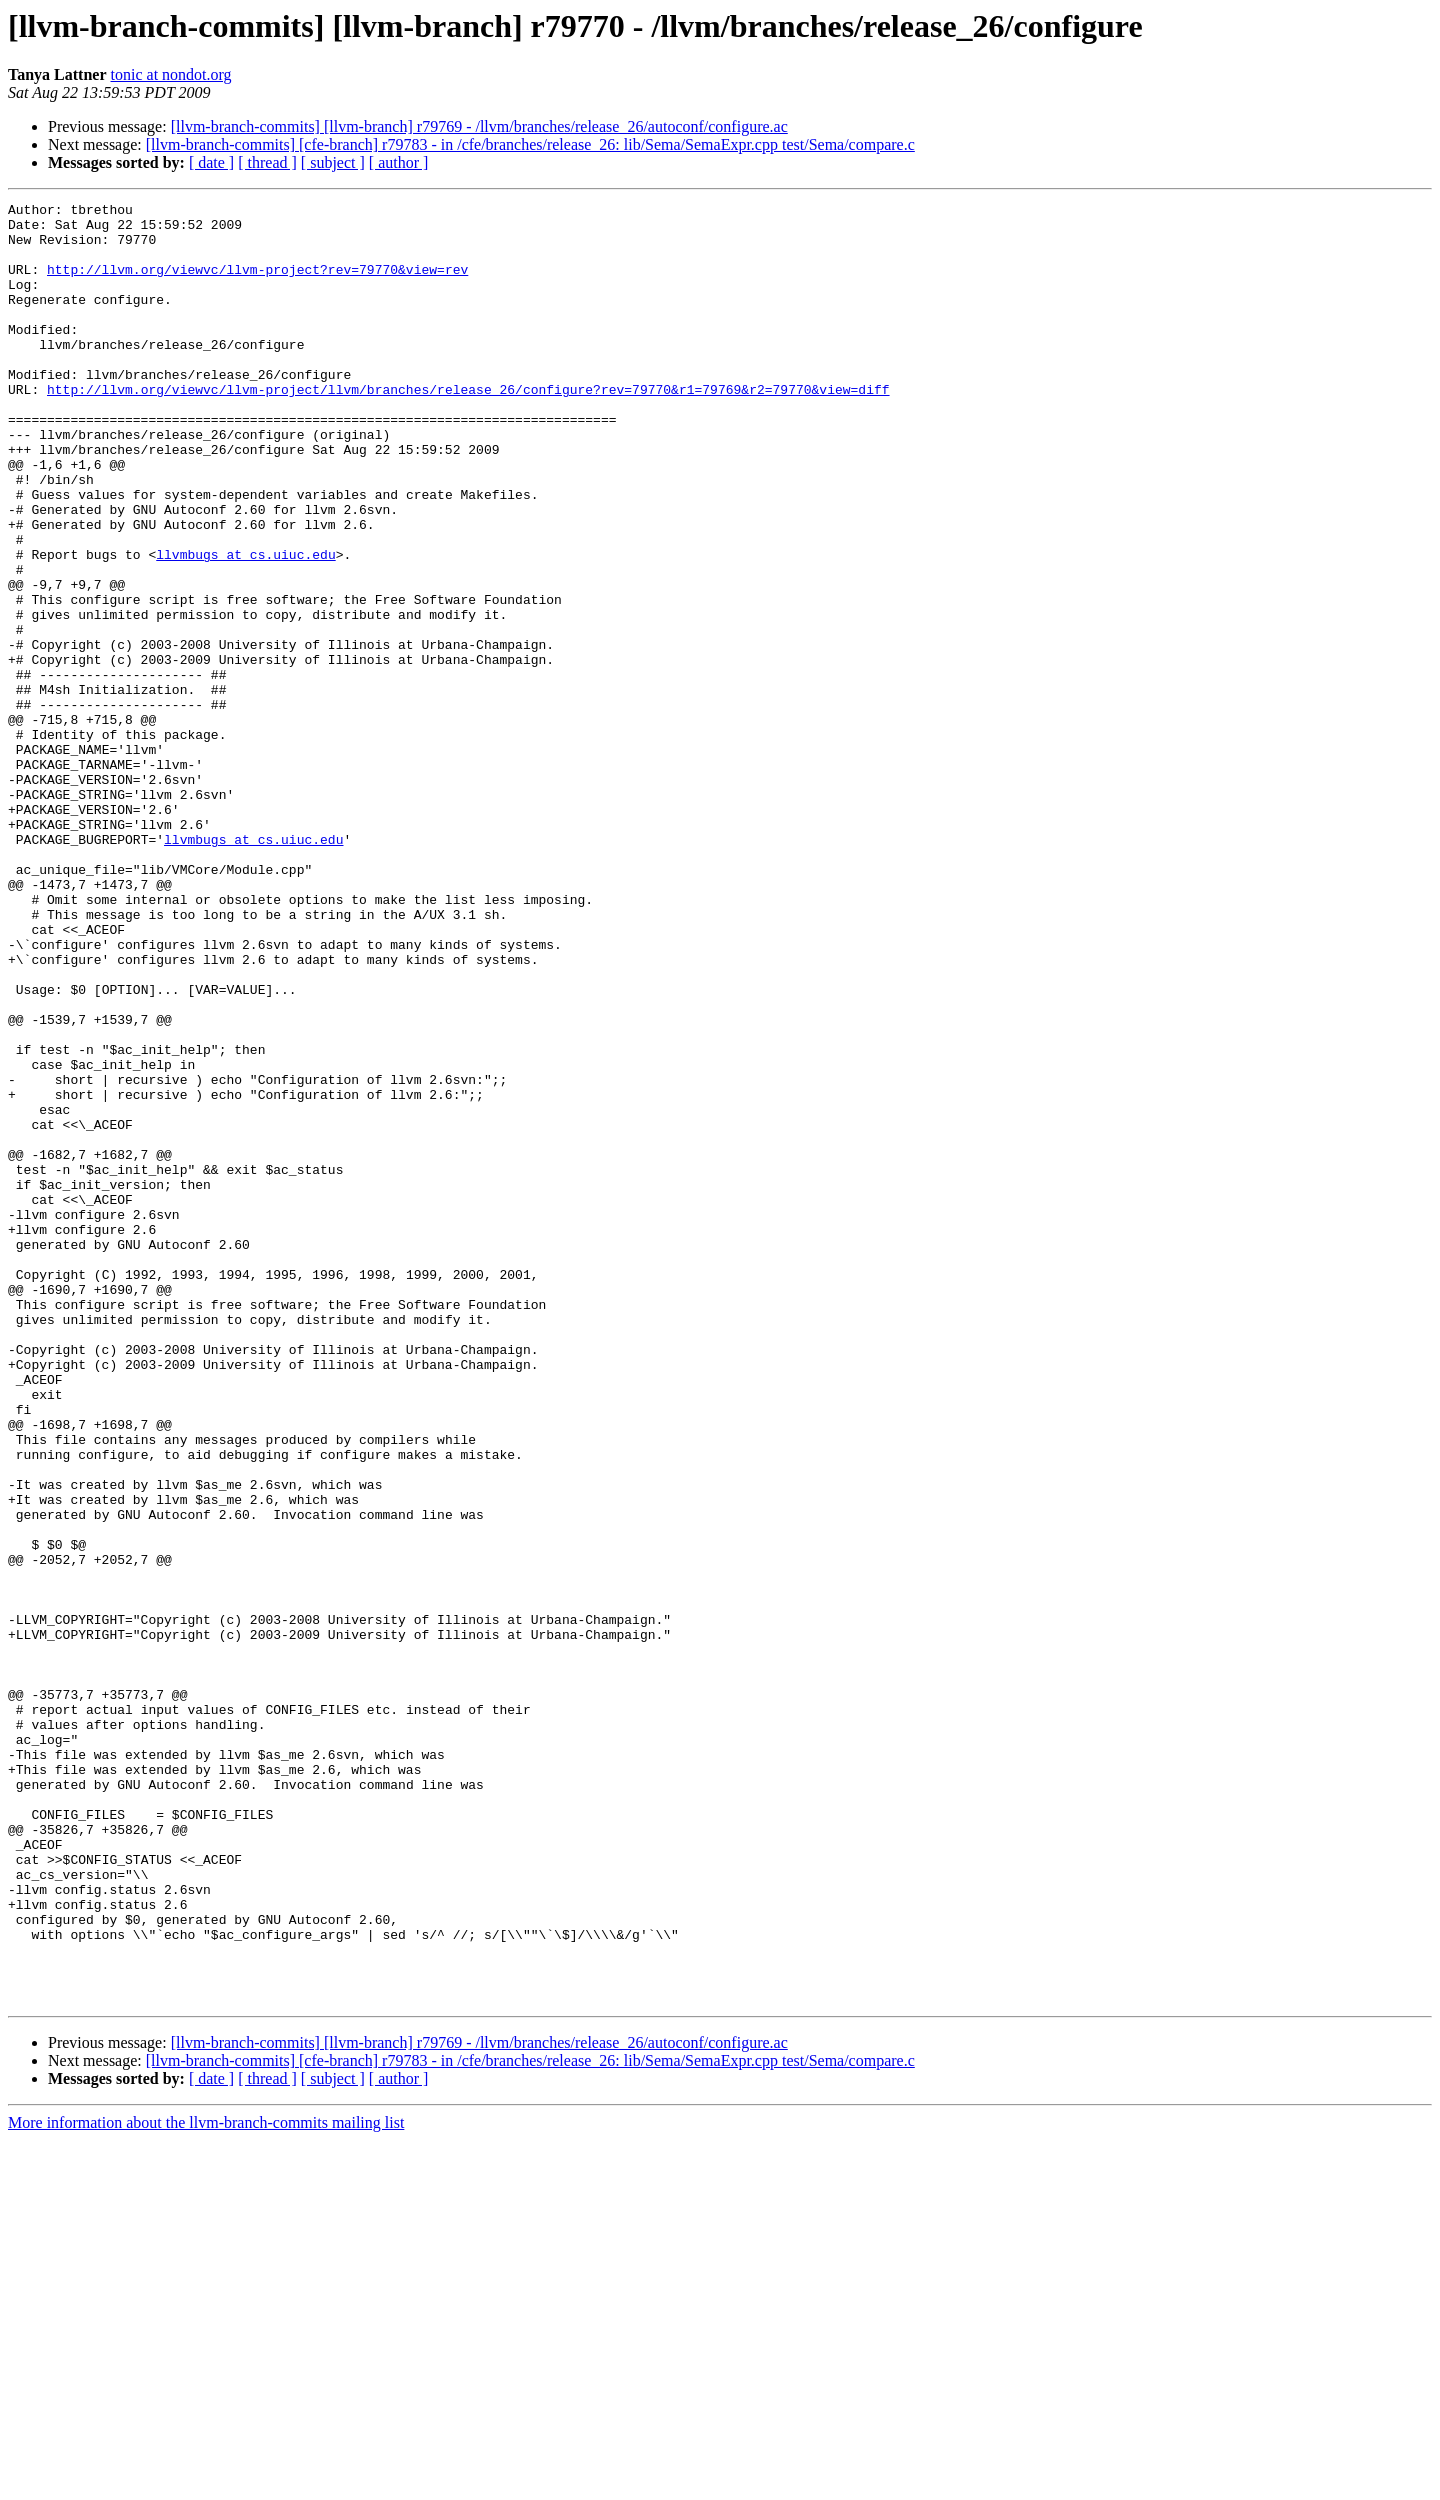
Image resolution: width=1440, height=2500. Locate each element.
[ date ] (211, 162)
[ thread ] (267, 162)
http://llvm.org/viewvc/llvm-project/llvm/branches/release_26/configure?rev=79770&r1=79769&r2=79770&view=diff (468, 428)
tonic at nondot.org (171, 74)
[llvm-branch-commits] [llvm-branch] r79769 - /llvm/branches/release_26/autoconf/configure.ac (479, 126)
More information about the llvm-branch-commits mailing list (206, 2482)
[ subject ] (333, 162)
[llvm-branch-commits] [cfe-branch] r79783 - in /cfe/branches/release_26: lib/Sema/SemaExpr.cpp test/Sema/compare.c (530, 144)
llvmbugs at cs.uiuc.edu (245, 626)
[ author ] (399, 162)
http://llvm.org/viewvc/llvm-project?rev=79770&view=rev (257, 284)
